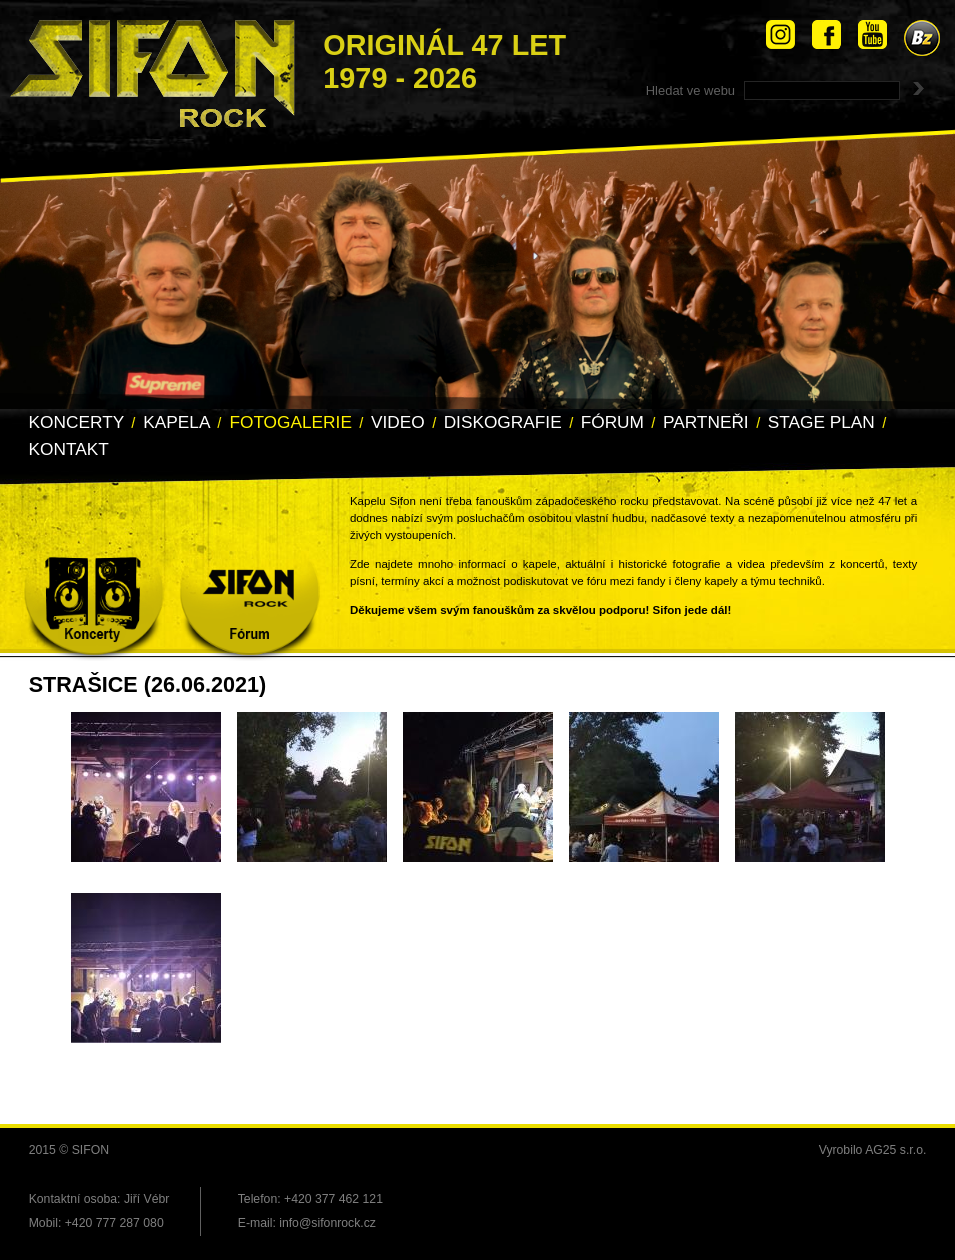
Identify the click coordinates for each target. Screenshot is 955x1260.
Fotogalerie (290, 422)
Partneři (706, 422)
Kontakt (69, 449)
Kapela (176, 422)
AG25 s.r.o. (895, 1150)
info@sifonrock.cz (327, 1223)
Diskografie (503, 422)
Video (398, 422)
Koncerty (77, 422)
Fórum (612, 422)
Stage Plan (821, 422)
